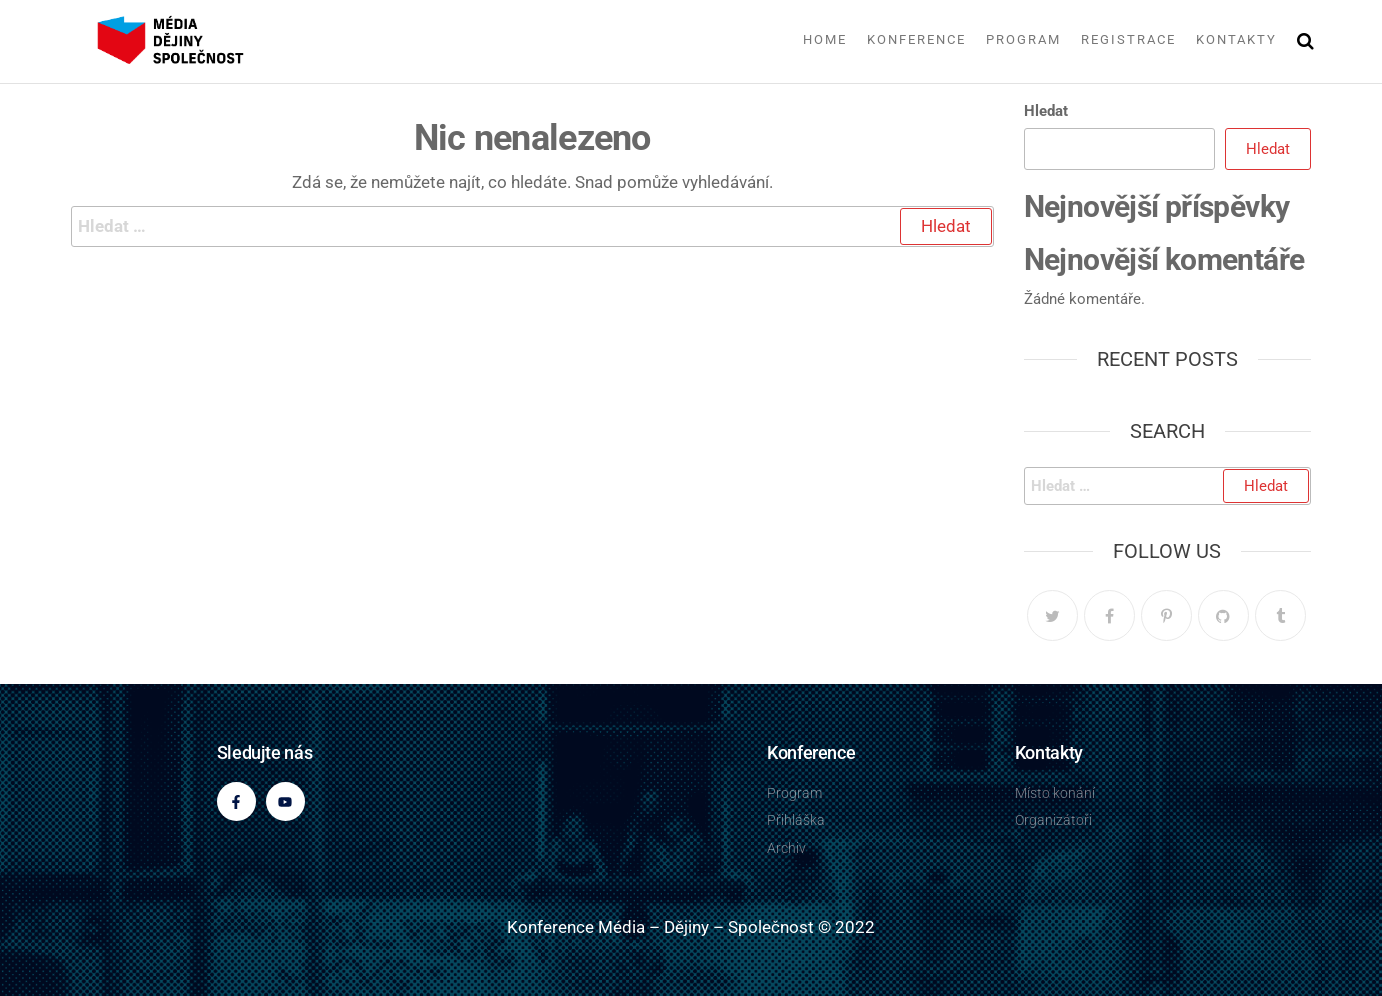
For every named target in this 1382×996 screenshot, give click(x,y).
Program (1023, 39)
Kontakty (1236, 39)
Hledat (1046, 111)
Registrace (1128, 39)
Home (825, 39)
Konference (916, 39)
